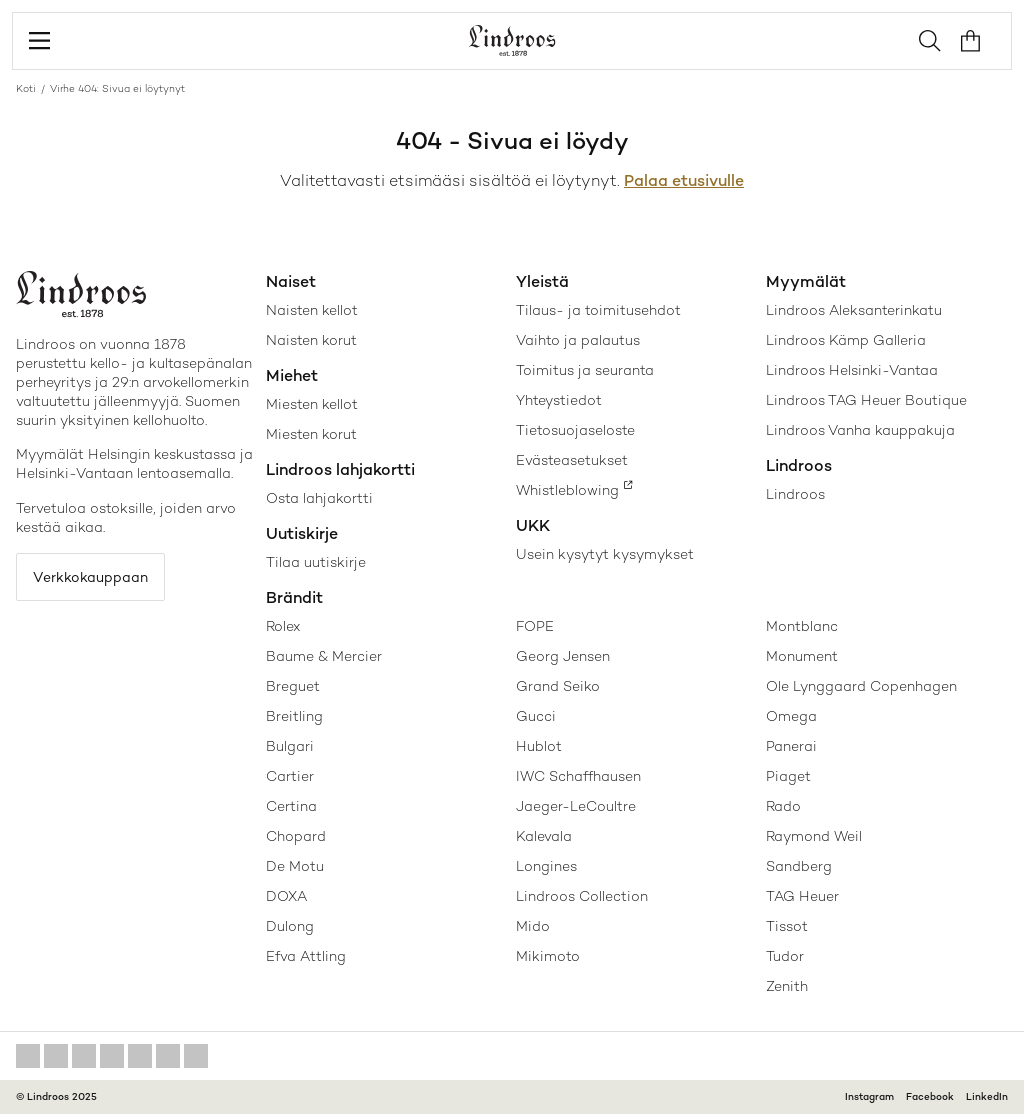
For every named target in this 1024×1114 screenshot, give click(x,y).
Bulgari (290, 746)
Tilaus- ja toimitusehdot (598, 310)
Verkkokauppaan (90, 577)
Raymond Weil (814, 836)
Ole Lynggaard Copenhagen (861, 686)
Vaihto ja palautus (578, 340)
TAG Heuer (802, 896)
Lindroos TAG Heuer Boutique (866, 400)
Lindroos (795, 494)
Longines (546, 866)
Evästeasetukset (572, 460)
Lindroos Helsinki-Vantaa (852, 370)
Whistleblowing (567, 490)
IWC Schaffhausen (578, 776)
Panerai (791, 746)
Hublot (539, 746)
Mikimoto (548, 956)
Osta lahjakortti (319, 498)
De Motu (295, 866)
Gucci (536, 716)
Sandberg (799, 866)
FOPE (535, 626)
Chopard (296, 836)
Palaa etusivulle (684, 180)
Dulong (290, 926)
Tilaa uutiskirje (316, 562)
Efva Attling (306, 956)
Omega (791, 716)
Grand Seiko (558, 686)
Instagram (869, 1096)
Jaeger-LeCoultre (576, 806)
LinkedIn (987, 1096)
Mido (533, 926)
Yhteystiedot (559, 400)
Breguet (293, 686)
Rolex (283, 626)
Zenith (787, 986)
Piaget (788, 776)
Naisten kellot (312, 310)
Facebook (930, 1096)
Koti (26, 88)
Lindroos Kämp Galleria (846, 340)
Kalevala (544, 836)
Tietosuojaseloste (575, 430)
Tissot (787, 926)
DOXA (286, 896)
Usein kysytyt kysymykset (605, 554)
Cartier (290, 776)
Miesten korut (311, 434)
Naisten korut (311, 340)
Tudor (785, 956)
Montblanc (802, 626)
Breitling (294, 716)
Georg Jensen (563, 656)
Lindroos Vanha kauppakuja (860, 430)
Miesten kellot (312, 404)
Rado (783, 806)
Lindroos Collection (582, 896)
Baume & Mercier (324, 656)
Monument (802, 656)
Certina (291, 806)
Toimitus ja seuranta (585, 370)
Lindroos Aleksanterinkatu (854, 310)
